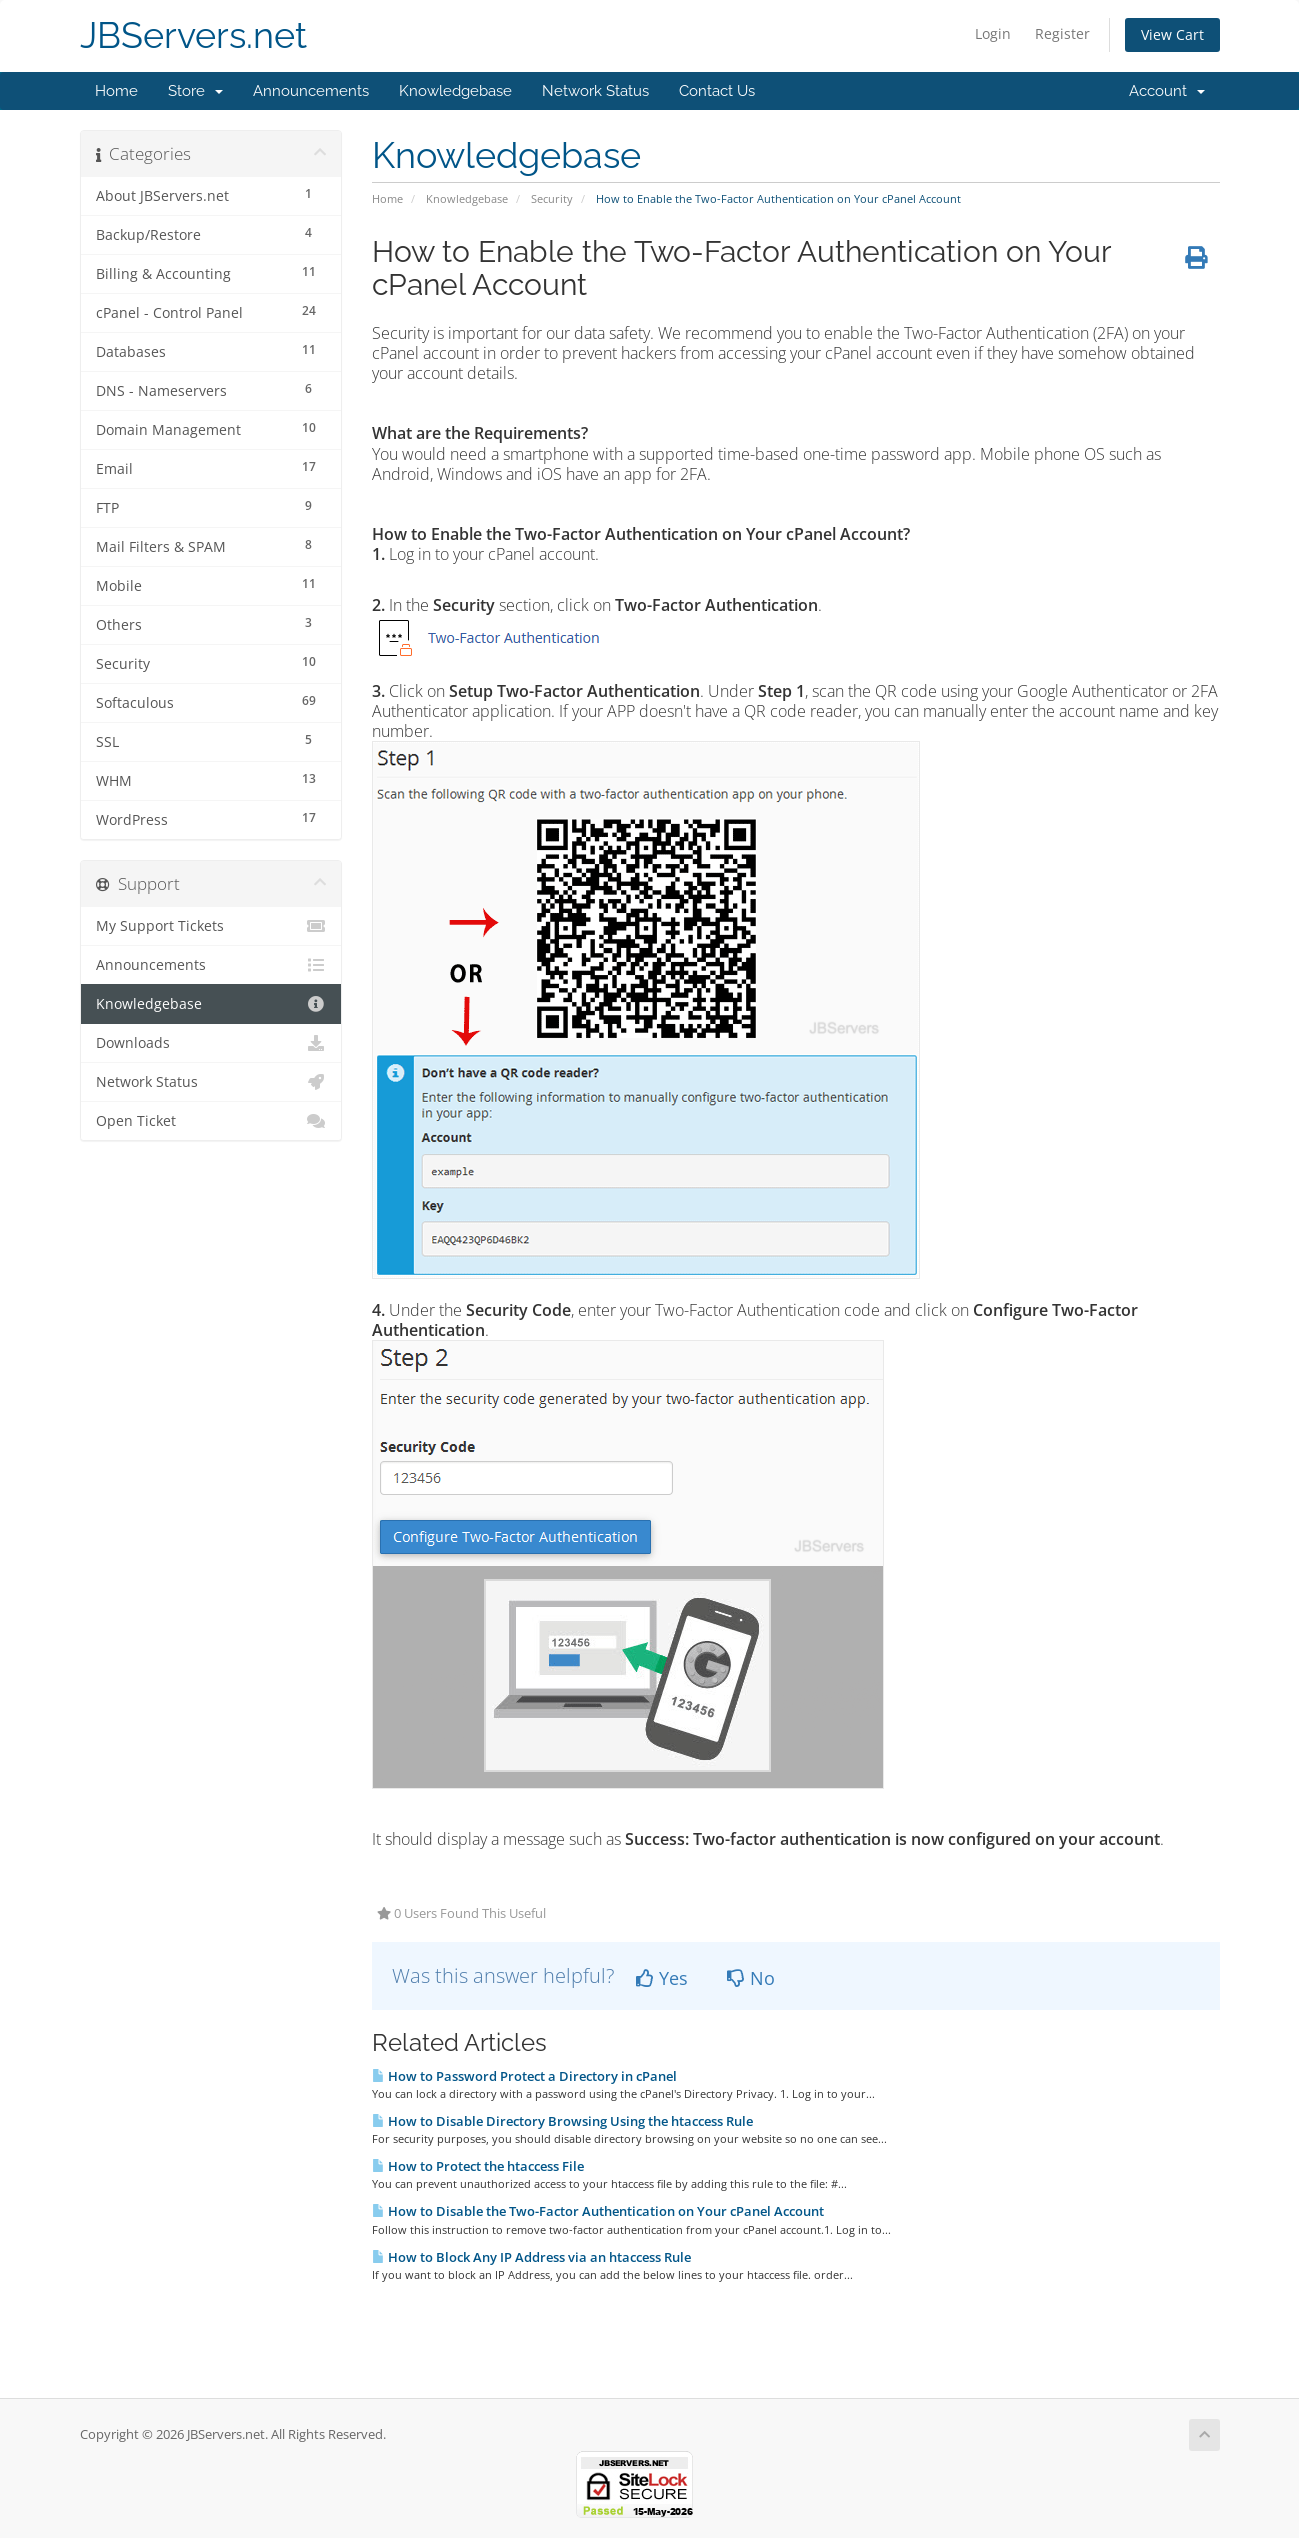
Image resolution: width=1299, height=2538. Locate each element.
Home (116, 91)
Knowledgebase (455, 91)
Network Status (595, 91)
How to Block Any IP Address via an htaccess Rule (531, 2257)
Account (1167, 91)
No (751, 1978)
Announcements (311, 91)
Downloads (211, 1043)
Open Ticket (211, 1121)
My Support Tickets (211, 926)
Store (195, 91)
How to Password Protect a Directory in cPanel (524, 2076)
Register (1062, 33)
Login (993, 33)
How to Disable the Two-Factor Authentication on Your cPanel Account (598, 2211)
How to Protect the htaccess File (478, 2166)
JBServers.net (193, 35)
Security (552, 198)
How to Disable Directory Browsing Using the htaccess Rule (562, 2121)
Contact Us (717, 91)
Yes (662, 1978)
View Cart (1172, 34)
